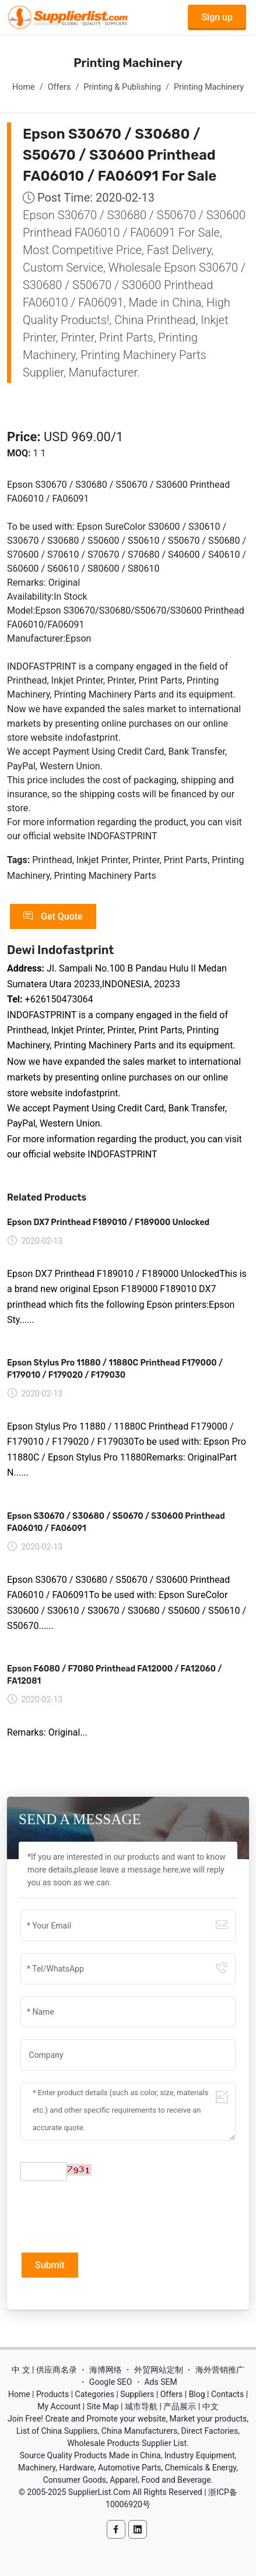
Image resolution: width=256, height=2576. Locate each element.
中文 (210, 2406)
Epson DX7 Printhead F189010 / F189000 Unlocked (108, 1222)
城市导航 (141, 2406)
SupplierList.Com (99, 2492)
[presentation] (109, 2215)
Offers (59, 87)
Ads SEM (160, 2382)
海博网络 (105, 2369)
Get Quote (53, 916)
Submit (50, 2265)
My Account (58, 2406)
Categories (94, 2394)
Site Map (103, 2406)
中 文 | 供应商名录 (44, 2369)
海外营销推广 (219, 2369)
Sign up (217, 17)
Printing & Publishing (122, 87)
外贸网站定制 (158, 2369)
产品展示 (179, 2406)
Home (23, 87)
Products (52, 2394)
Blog (197, 2394)
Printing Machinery (209, 87)
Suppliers (137, 2394)
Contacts (227, 2394)
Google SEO (110, 2382)
